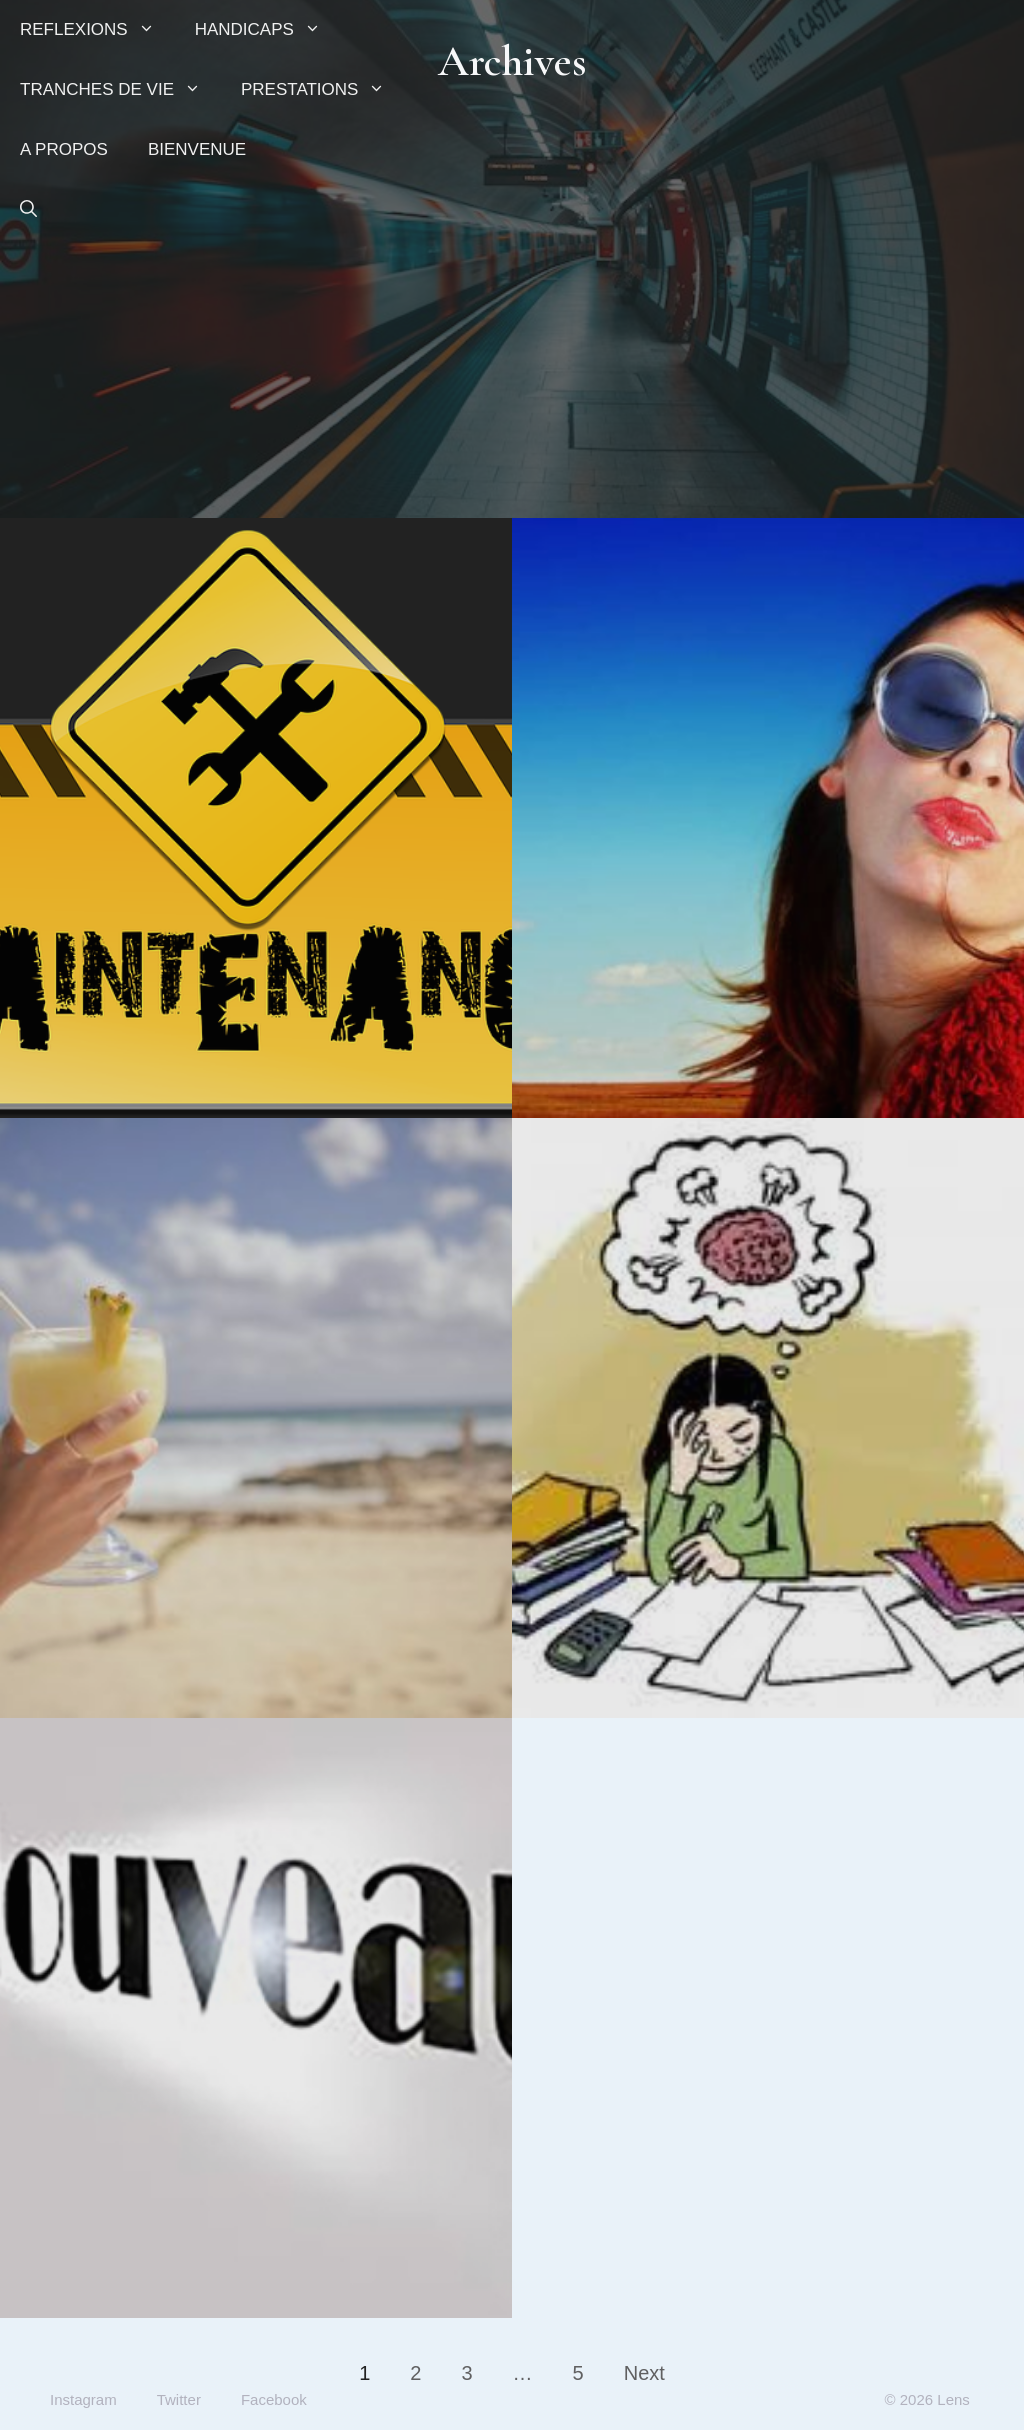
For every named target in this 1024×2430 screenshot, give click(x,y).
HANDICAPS (268, 30)
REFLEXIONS (97, 30)
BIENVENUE (197, 149)
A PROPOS (64, 149)
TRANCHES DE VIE (120, 90)
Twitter (179, 2399)
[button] (28, 210)
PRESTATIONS (323, 90)
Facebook (274, 2399)
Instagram (83, 2399)
